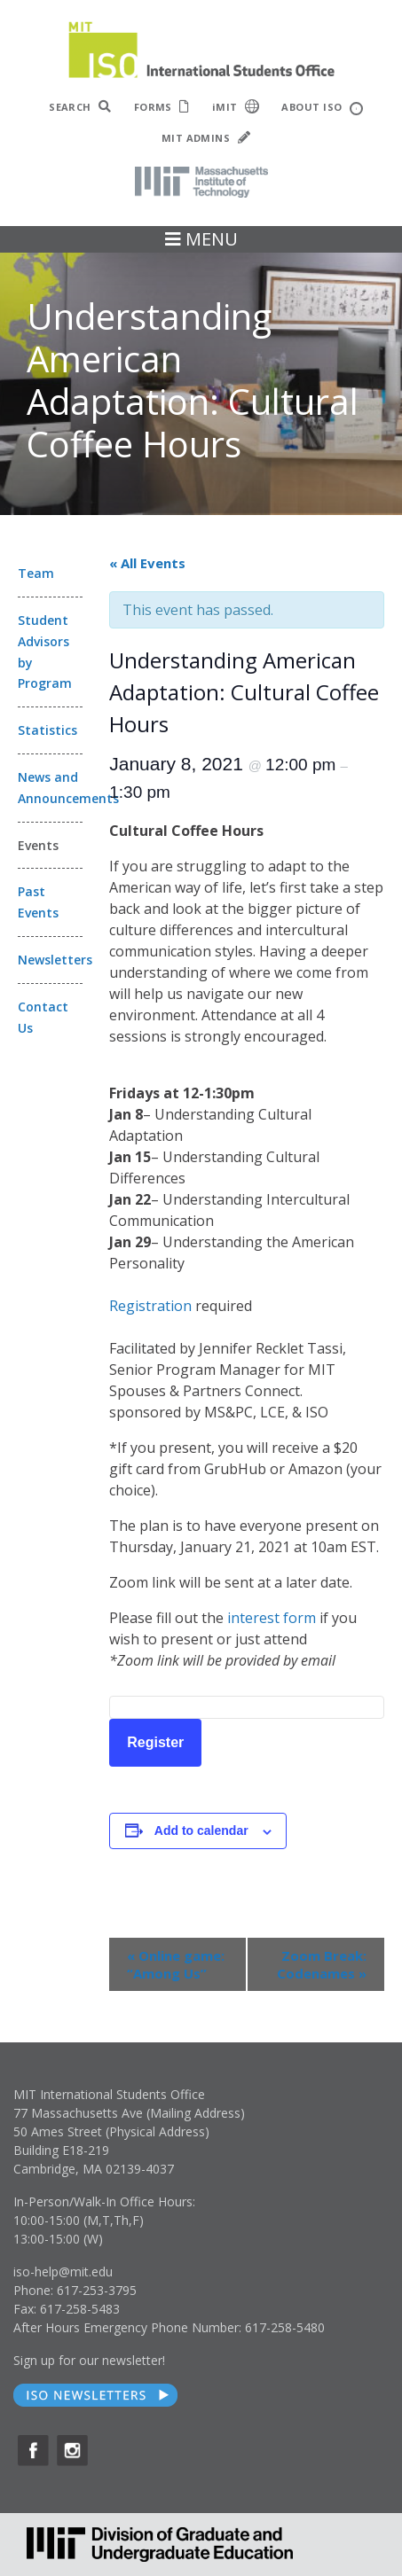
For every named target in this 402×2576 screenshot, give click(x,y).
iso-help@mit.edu (63, 2271)
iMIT (236, 106)
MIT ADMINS (206, 137)
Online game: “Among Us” (176, 1964)
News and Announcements (50, 788)
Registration (150, 1305)
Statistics (47, 730)
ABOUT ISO (321, 107)
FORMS (162, 106)
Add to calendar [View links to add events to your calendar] (201, 1830)
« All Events (147, 563)
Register (155, 1742)
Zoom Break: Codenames (322, 1964)
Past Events (38, 902)
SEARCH (80, 106)
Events (38, 845)
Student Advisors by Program (45, 651)
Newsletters (50, 959)
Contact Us (43, 1017)
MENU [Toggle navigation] (201, 239)
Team (36, 573)
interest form (271, 1618)
